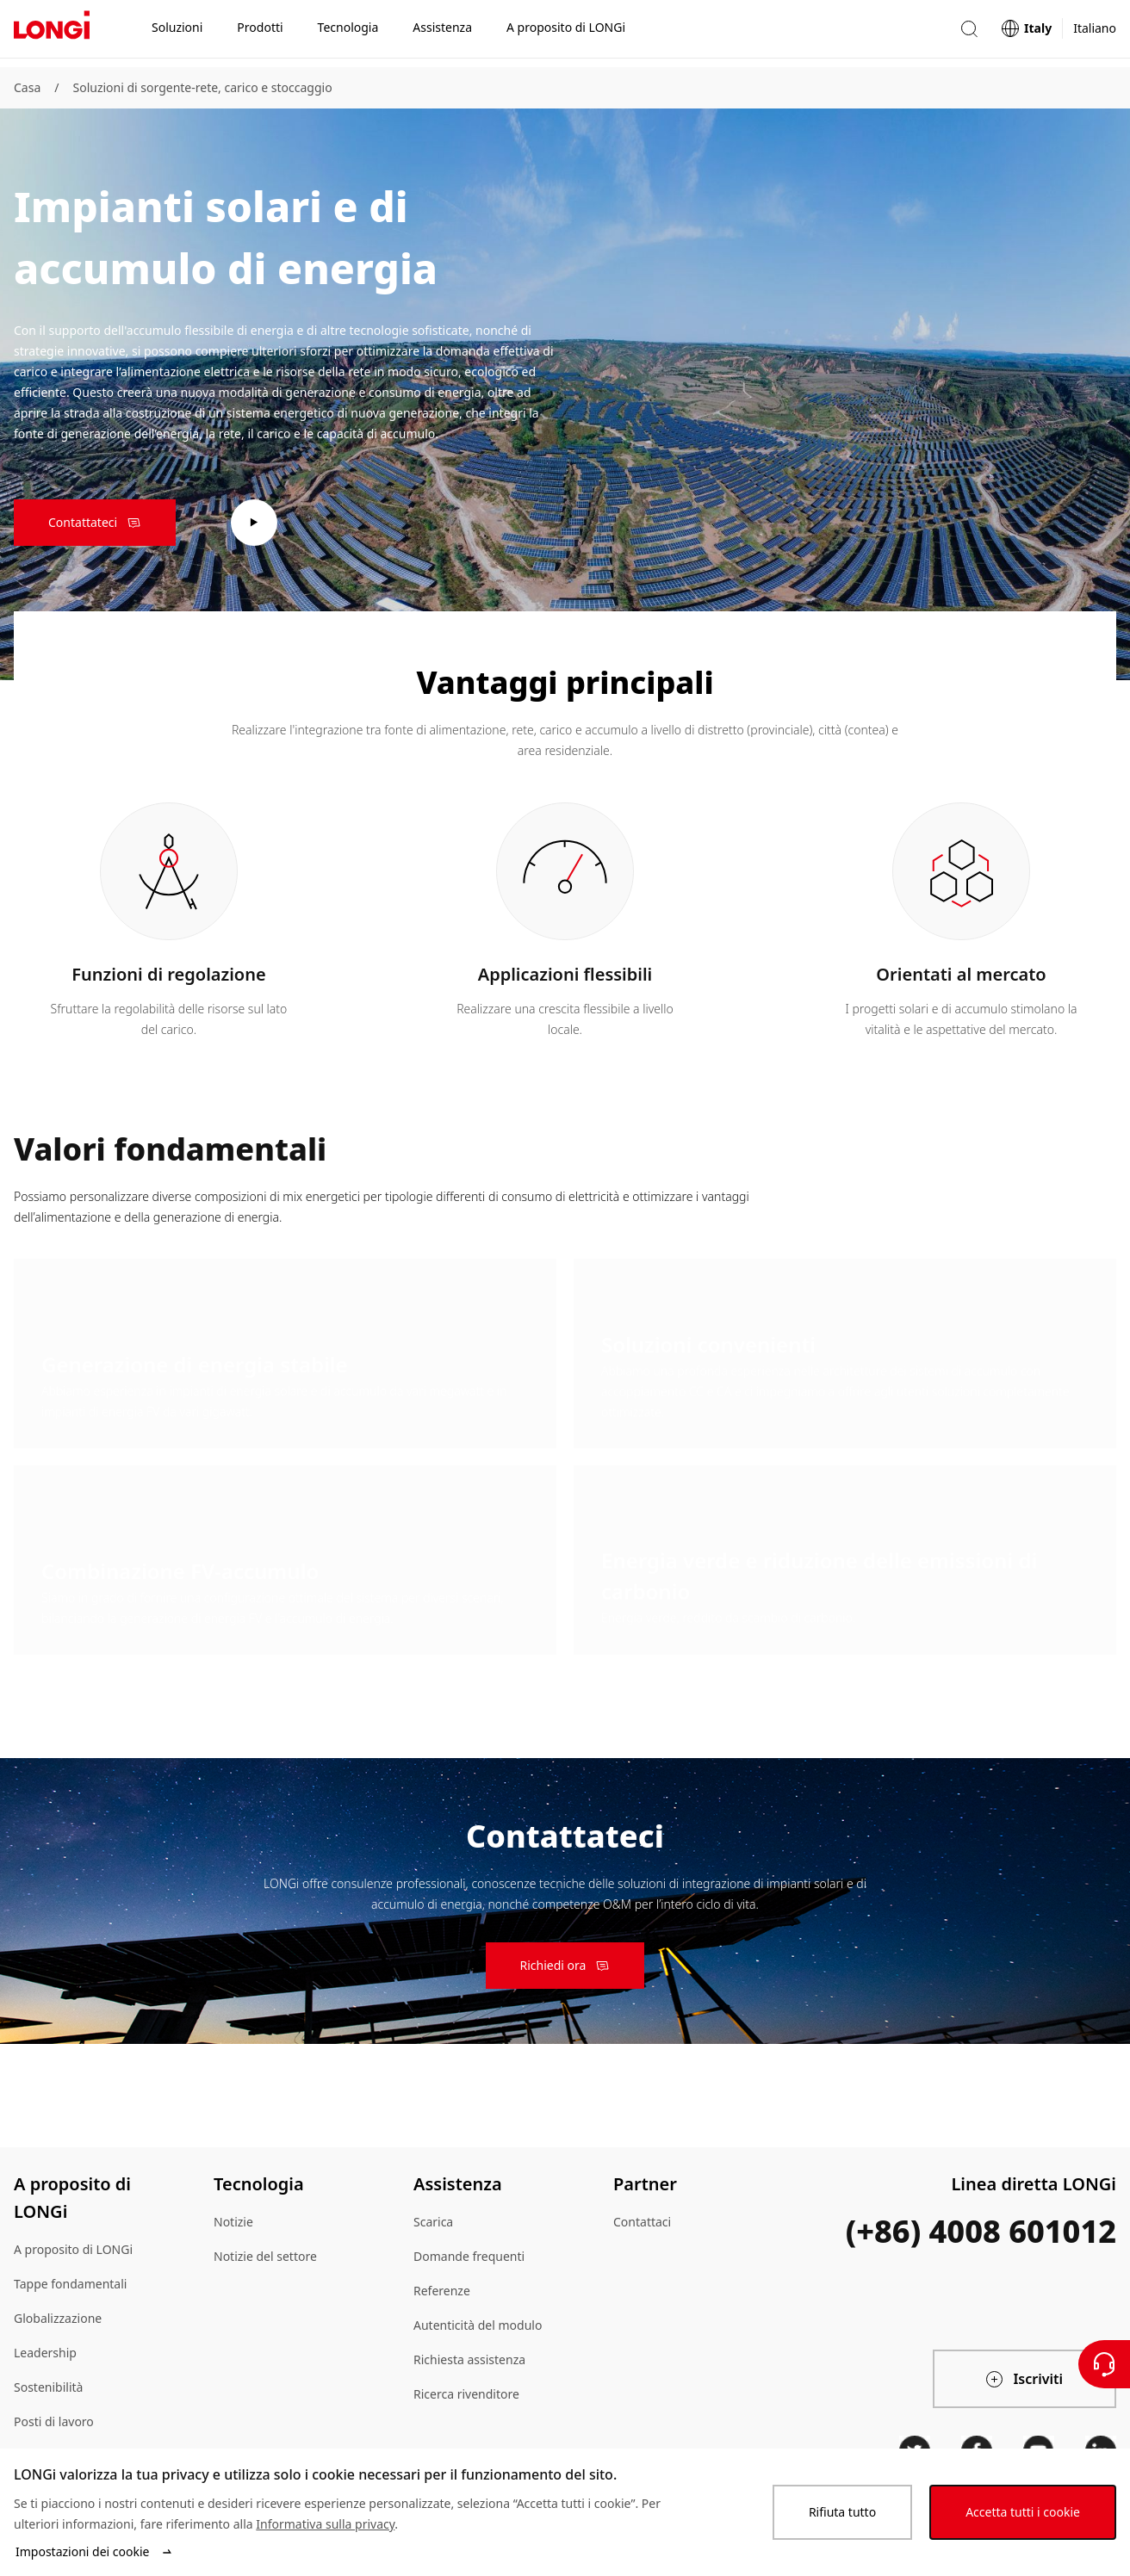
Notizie (233, 2222)
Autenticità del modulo (477, 2325)
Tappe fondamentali (70, 2284)
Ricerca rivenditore (466, 2394)
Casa (27, 87)
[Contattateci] (1104, 2364)
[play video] (254, 522)
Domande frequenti (469, 2256)
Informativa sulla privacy (325, 2524)
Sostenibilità (48, 2387)
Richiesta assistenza (469, 2359)
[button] (969, 33)
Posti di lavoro (54, 2421)
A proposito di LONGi (73, 2249)
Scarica (433, 2222)
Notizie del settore (265, 2256)
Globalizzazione (58, 2318)
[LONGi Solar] (52, 34)
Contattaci (642, 2222)
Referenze (441, 2290)
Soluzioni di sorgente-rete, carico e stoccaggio (202, 87)
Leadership (45, 2352)
